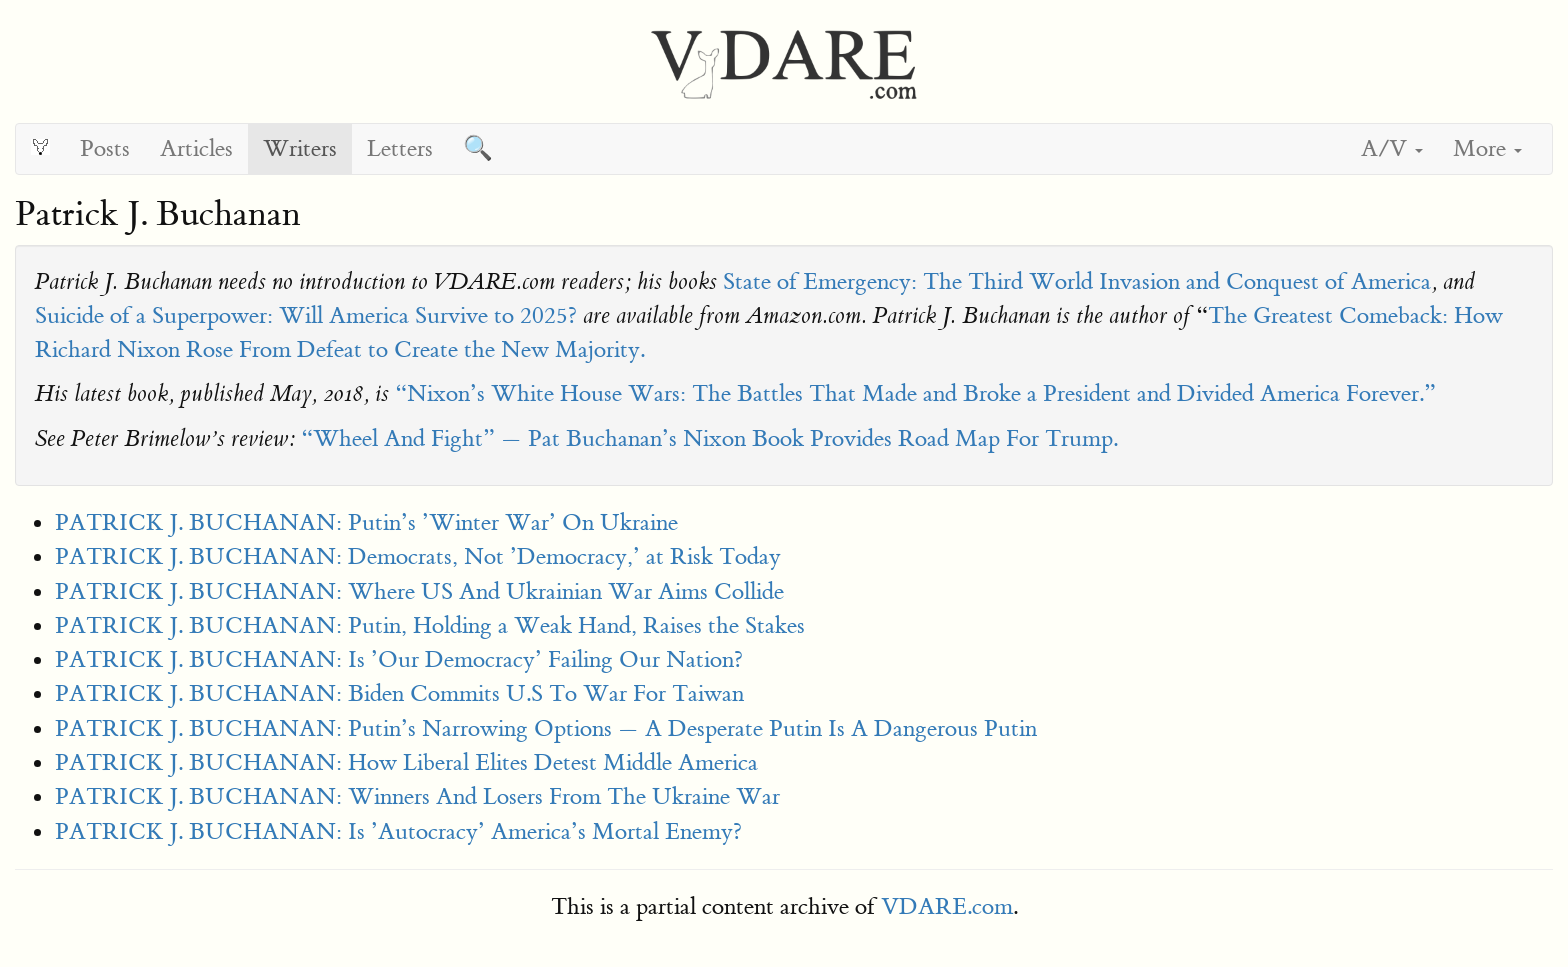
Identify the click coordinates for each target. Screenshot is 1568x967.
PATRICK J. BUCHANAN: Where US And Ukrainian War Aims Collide (419, 591)
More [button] (1487, 148)
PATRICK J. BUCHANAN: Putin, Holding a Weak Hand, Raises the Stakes (430, 625)
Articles (196, 148)
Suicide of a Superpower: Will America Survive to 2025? (306, 315)
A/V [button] (1392, 148)
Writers (300, 148)
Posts (105, 148)
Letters (400, 148)
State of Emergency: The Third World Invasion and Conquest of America (1077, 281)
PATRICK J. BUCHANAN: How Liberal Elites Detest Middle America (406, 762)
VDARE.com (947, 906)
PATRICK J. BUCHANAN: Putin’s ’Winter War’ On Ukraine (366, 522)
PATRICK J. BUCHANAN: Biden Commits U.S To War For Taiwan (399, 693)
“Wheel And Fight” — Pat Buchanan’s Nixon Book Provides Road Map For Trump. (709, 438)
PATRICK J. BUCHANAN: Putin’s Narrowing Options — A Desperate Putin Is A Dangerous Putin (546, 728)
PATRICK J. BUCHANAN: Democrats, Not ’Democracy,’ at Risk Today (418, 556)
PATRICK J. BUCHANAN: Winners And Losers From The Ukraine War (417, 796)
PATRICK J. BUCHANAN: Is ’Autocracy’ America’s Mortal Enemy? (398, 831)
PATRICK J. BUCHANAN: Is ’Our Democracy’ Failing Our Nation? (399, 659)
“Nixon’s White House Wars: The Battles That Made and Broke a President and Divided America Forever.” (915, 393)
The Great (1257, 315)
